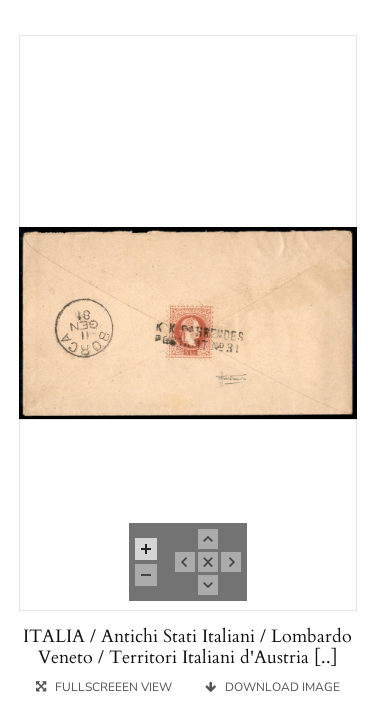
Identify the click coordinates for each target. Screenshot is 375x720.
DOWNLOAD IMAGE (272, 687)
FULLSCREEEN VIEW (105, 687)
